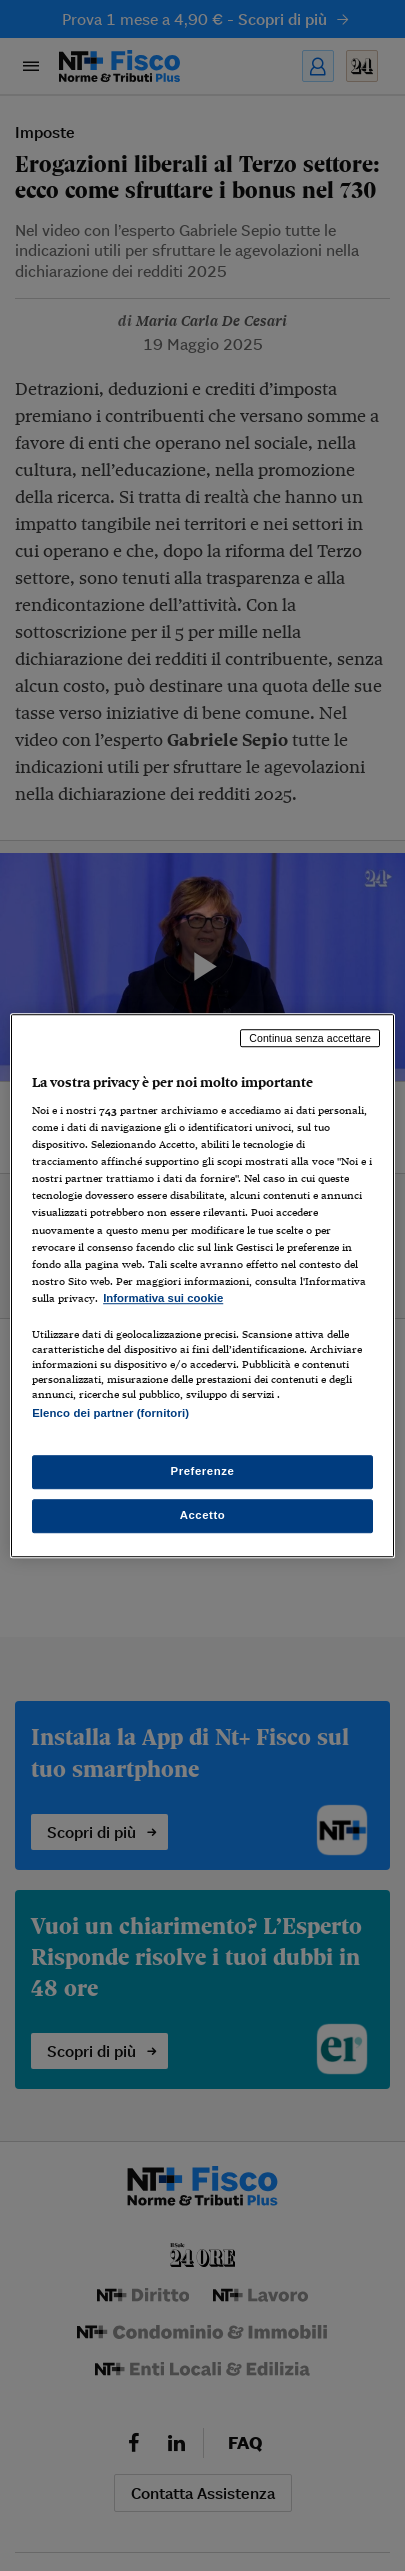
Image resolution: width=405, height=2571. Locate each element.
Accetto (203, 1515)
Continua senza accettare (310, 1038)
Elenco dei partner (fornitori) (110, 1413)
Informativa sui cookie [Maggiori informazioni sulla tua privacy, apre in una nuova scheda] (163, 1298)
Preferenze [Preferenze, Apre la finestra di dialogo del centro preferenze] (203, 1471)
